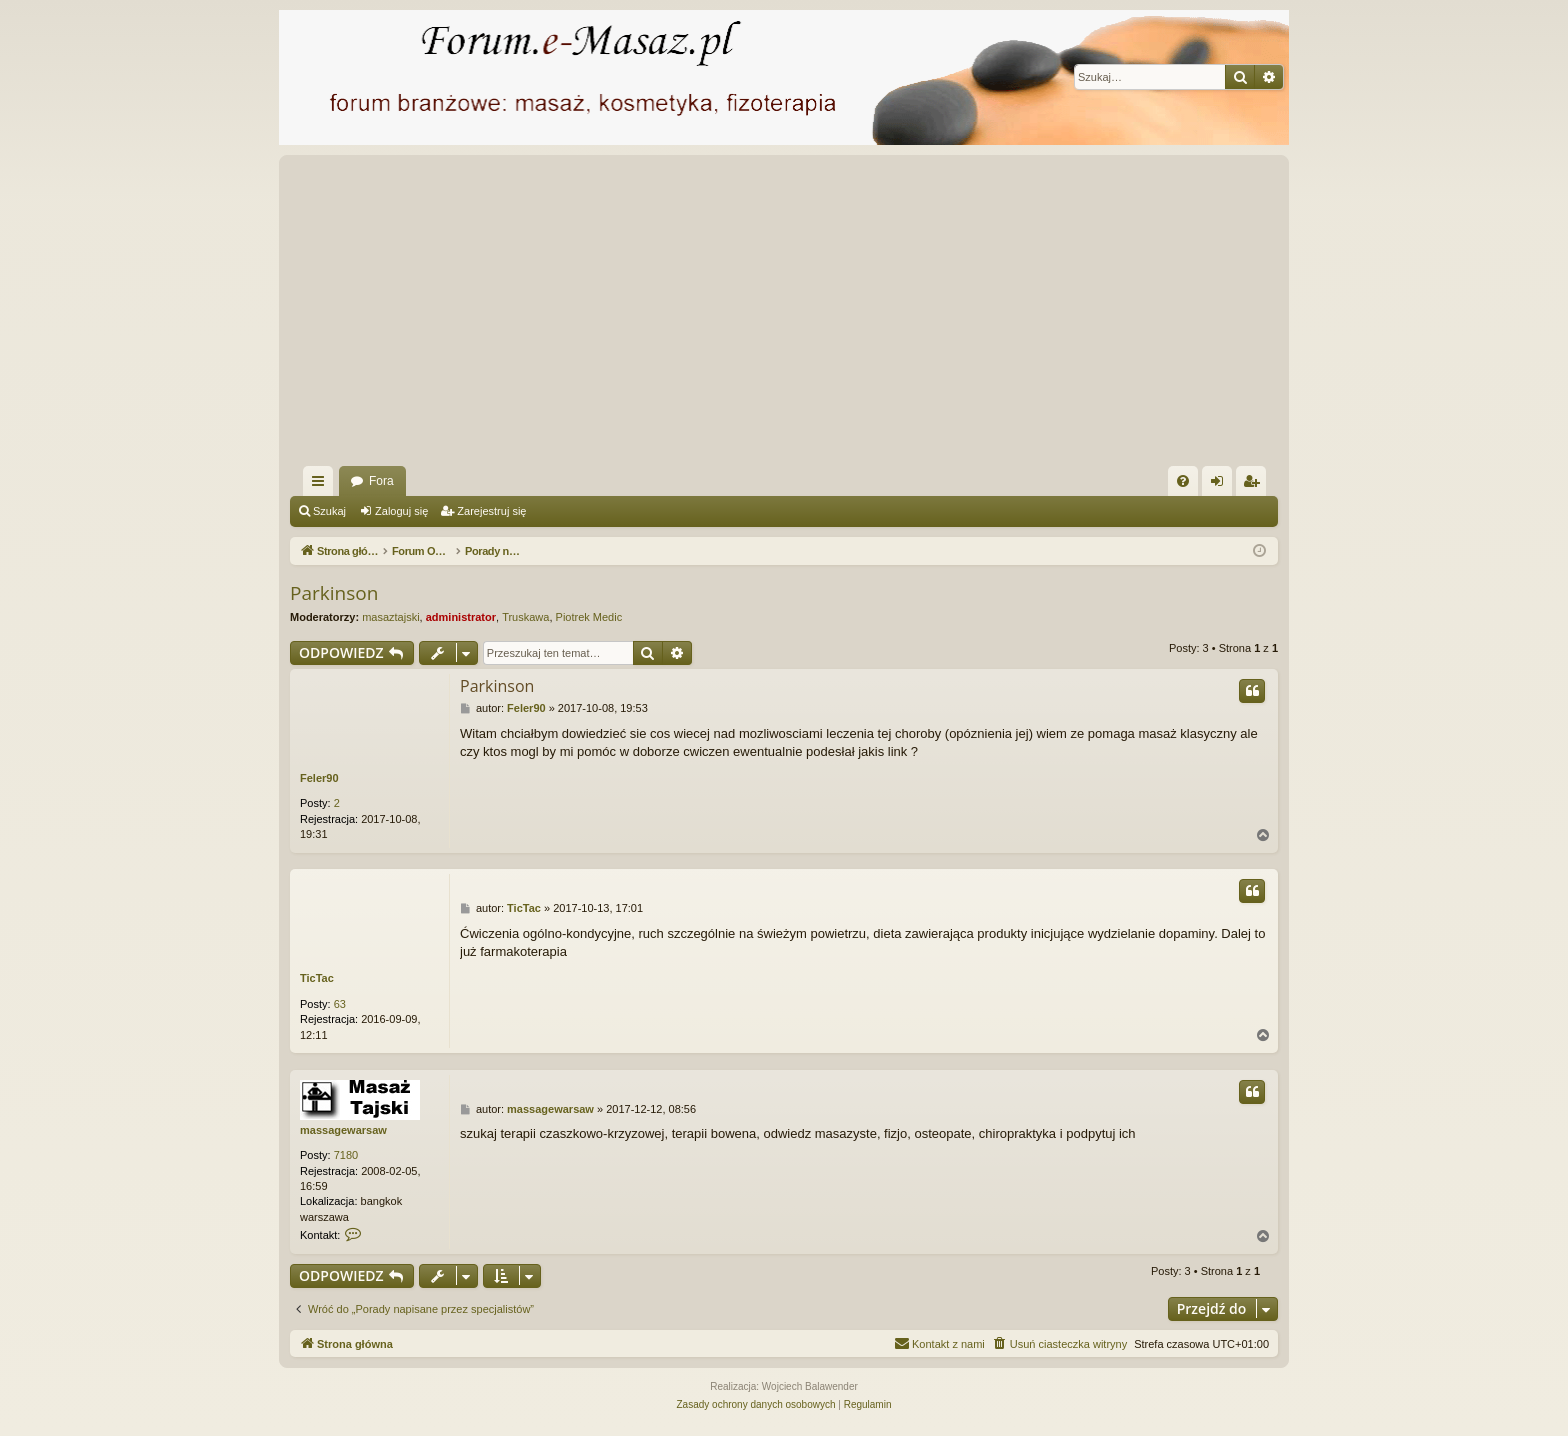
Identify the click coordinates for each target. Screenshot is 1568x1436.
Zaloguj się (401, 511)
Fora (381, 481)
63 (340, 1004)
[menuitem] (1183, 481)
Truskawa (525, 617)
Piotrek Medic (589, 617)
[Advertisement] (890, 316)
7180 (346, 1155)
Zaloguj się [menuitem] (1221, 485)
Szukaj (329, 511)
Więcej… (322, 485)
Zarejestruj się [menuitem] (1255, 485)
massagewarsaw (343, 1130)
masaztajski (390, 617)
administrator (461, 617)
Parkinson (334, 593)
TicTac (317, 978)
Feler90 (319, 778)
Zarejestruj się (491, 511)
